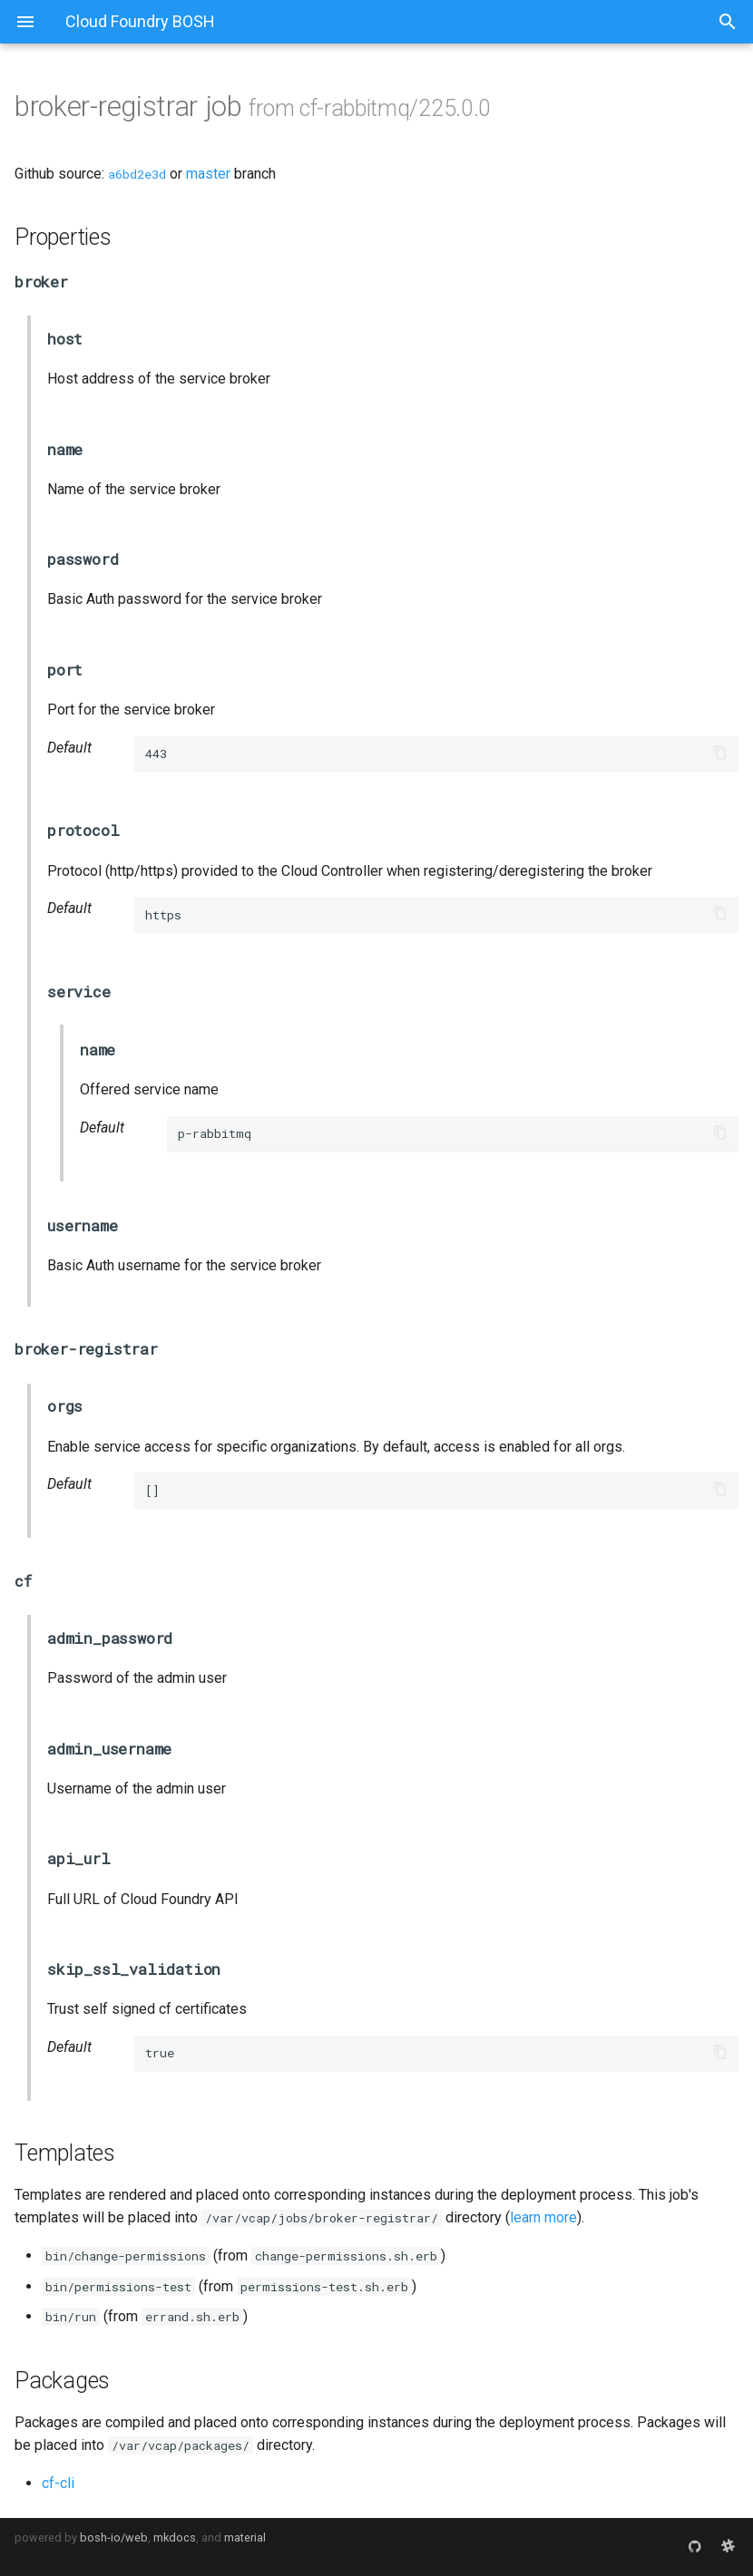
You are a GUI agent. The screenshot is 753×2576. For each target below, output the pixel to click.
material (245, 2537)
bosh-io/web (114, 2537)
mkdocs (174, 2537)
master (208, 173)
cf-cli (58, 2483)
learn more (543, 2217)
